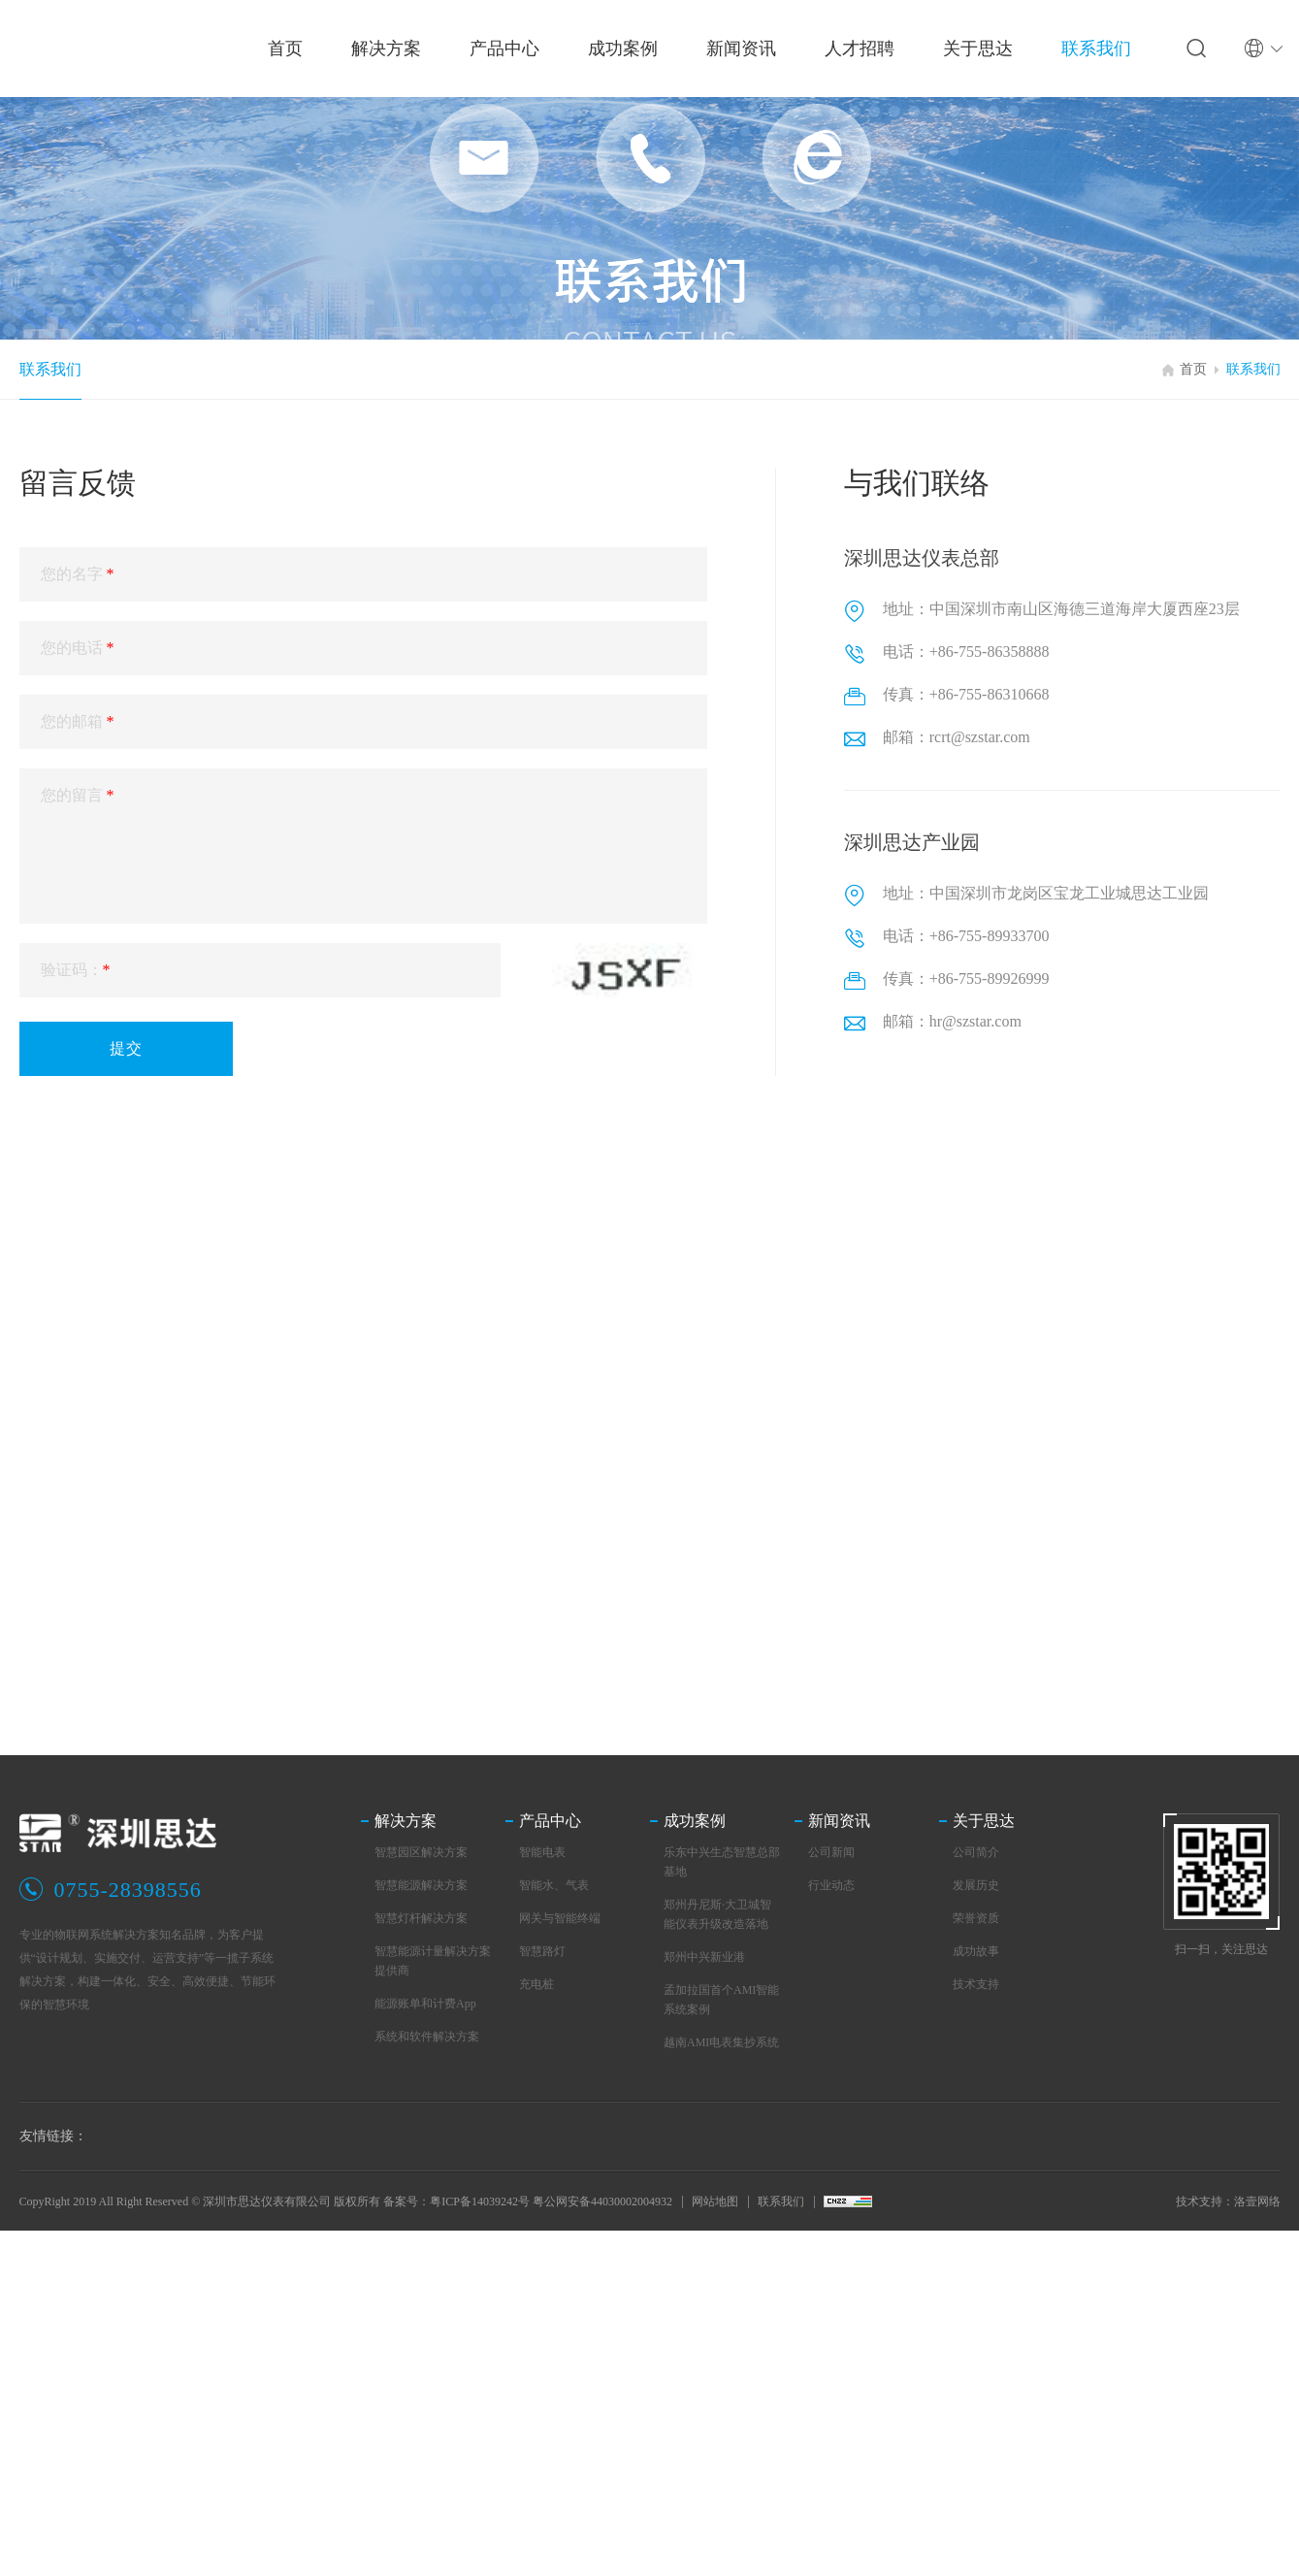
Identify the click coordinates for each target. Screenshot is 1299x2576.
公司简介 (976, 1852)
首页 (1193, 369)
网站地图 (715, 2201)
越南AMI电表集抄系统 (721, 2042)
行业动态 (831, 1885)
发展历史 (976, 1885)
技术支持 (976, 1984)
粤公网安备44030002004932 (602, 2201)
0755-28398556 (128, 1889)
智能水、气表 (554, 1885)
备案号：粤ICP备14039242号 (456, 2201)
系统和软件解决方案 (426, 2036)
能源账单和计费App (425, 2003)
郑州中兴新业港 (704, 1957)
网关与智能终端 (560, 1918)
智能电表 (542, 1852)
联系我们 (50, 369)
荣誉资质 (976, 1918)
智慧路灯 (542, 1951)
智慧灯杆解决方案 (421, 1918)
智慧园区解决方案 (421, 1852)
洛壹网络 (1257, 2201)
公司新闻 (831, 1852)
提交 (126, 1048)
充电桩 (536, 1984)
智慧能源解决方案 (421, 1885)
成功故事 (976, 1951)
